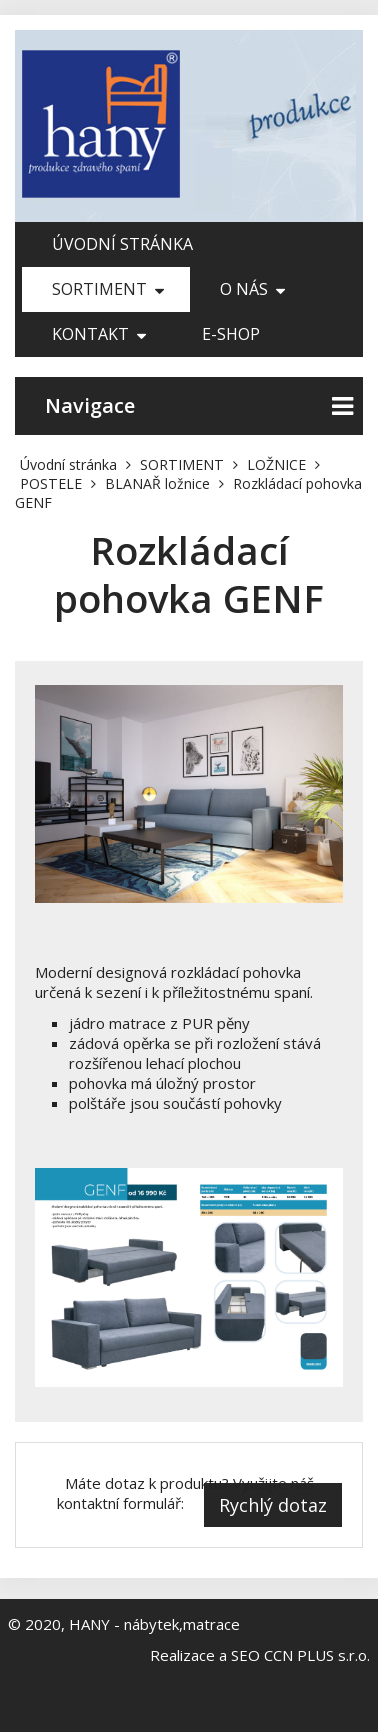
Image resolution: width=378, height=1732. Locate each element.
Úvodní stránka (122, 244)
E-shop (231, 334)
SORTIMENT (108, 289)
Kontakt (99, 334)
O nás (252, 289)
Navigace (199, 406)
